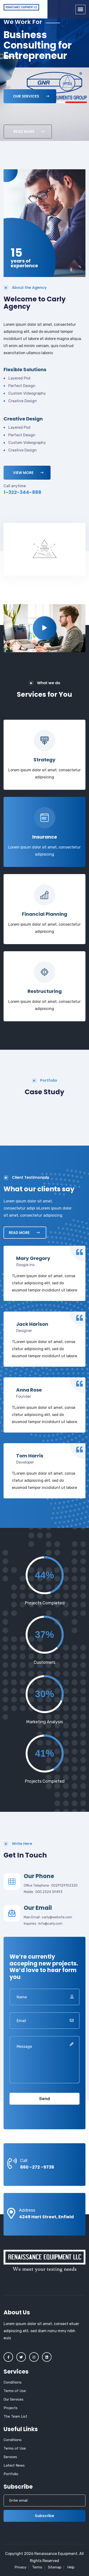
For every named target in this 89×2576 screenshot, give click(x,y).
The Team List (15, 2416)
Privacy (20, 2567)
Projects (11, 2408)
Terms (37, 2567)
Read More (29, 131)
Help (71, 2567)
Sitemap (54, 2567)
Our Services (31, 96)
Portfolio (11, 2474)
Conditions (13, 2382)
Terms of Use (15, 2391)
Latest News (14, 2465)
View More (28, 472)
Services (10, 2457)
